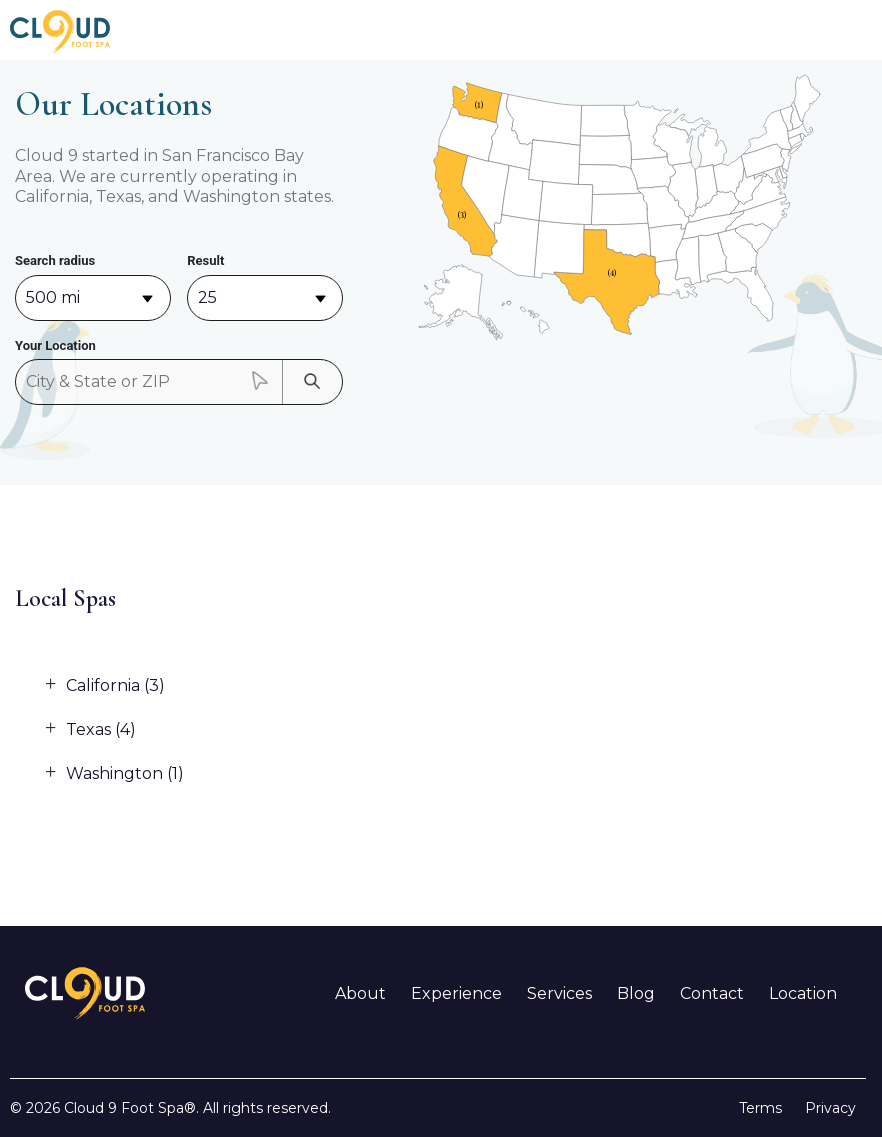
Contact (712, 993)
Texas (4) (101, 729)
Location (803, 993)
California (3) (115, 685)
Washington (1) (125, 773)
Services (559, 993)
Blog (636, 993)
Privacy (830, 1108)
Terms (760, 1108)
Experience (456, 993)
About (360, 993)
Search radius (55, 260)
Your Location (55, 345)
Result (205, 260)
